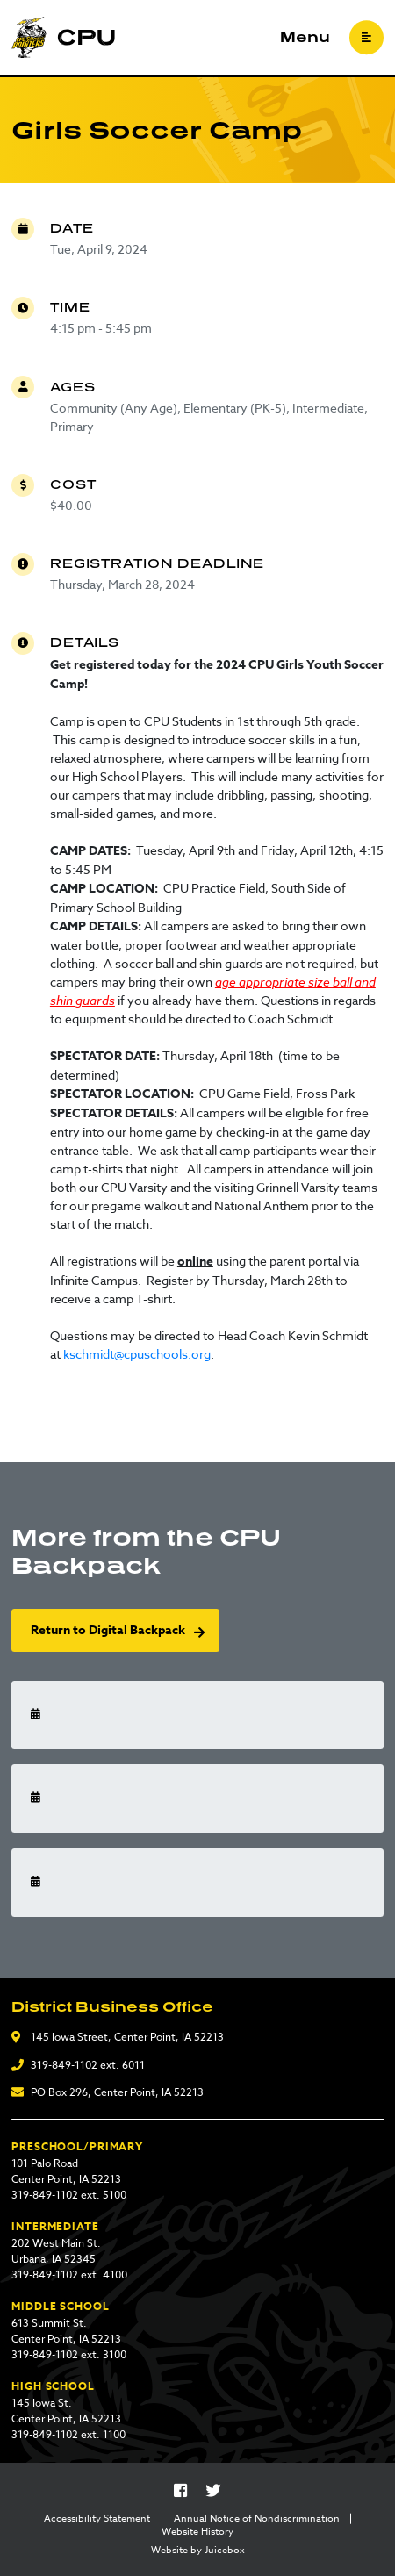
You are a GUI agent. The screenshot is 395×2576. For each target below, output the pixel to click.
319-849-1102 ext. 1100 (68, 2434)
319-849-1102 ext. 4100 (69, 2274)
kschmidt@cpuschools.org (137, 1353)
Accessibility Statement (97, 2519)
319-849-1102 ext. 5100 (68, 2194)
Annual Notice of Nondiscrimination (257, 2519)
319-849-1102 (64, 2064)
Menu (305, 38)
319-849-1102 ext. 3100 (68, 2354)
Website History (197, 2532)
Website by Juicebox (198, 2551)
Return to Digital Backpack (108, 1630)
